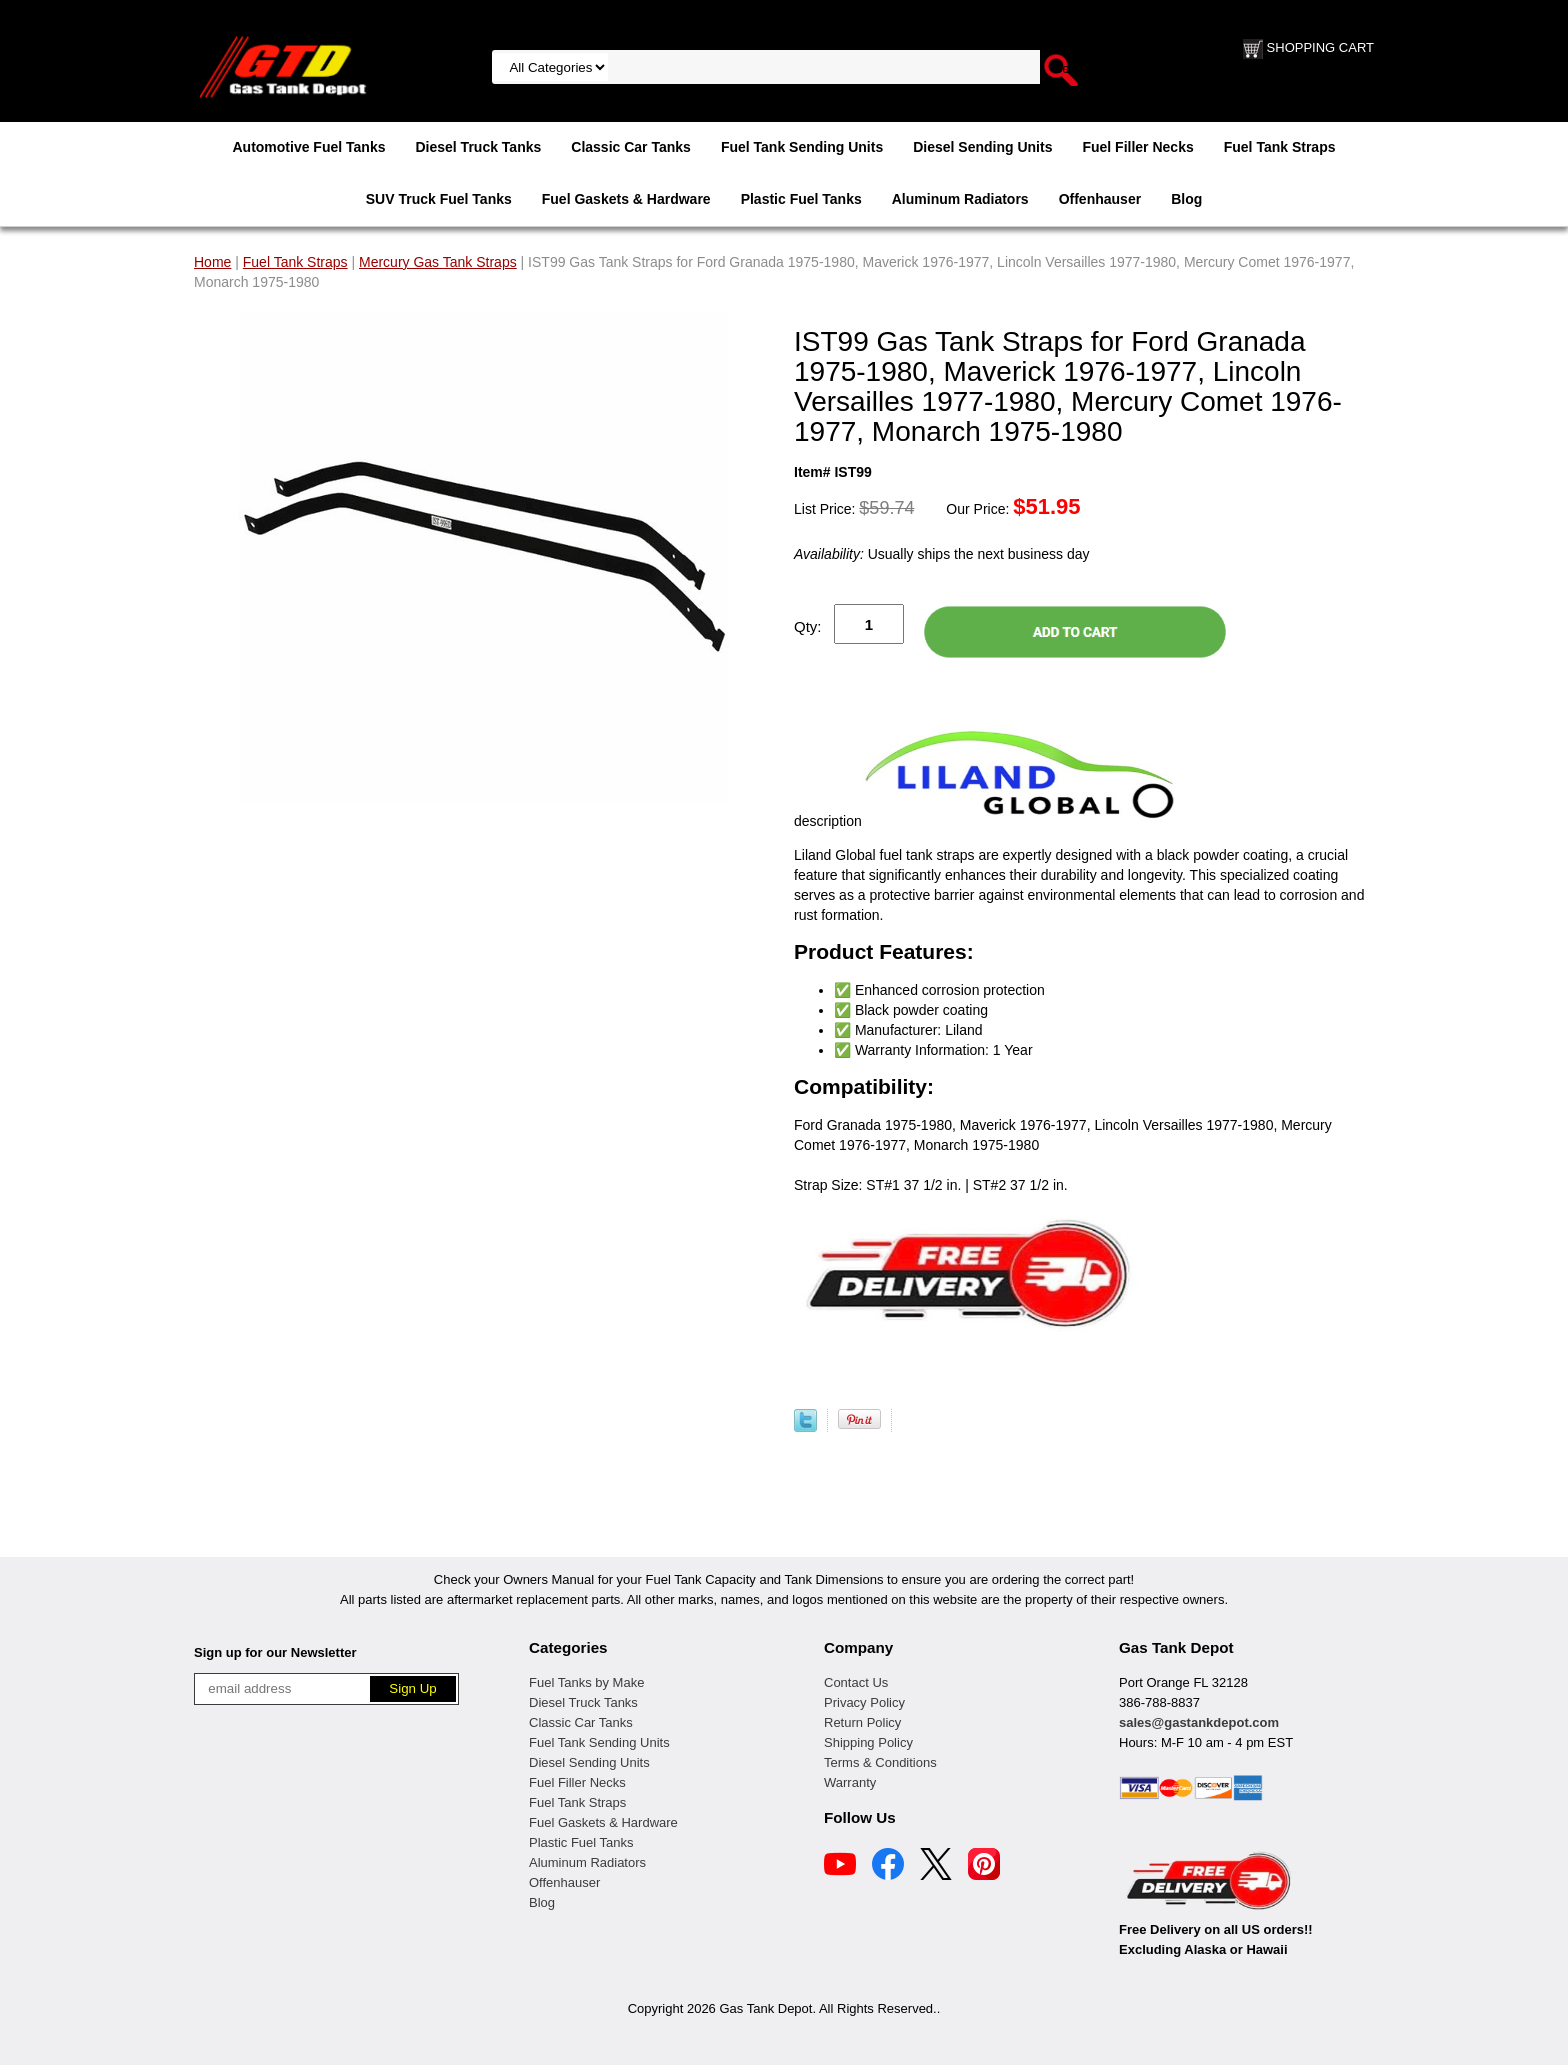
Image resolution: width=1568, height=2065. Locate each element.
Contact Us (856, 1682)
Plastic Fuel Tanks (801, 199)
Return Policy (862, 1722)
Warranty (850, 1782)
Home (212, 262)
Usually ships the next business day (941, 554)
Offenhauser (1100, 199)
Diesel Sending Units (982, 147)
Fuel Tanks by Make (586, 1682)
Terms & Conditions (880, 1762)
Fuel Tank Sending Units (802, 147)
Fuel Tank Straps (1280, 147)
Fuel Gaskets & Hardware (626, 199)
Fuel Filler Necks (1137, 147)
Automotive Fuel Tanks (308, 147)
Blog (1186, 199)
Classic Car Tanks (631, 147)
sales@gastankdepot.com (1199, 1722)
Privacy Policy (864, 1702)
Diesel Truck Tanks (478, 147)
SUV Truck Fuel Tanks (439, 199)
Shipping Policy (868, 1742)
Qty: (808, 626)
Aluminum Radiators (960, 199)
